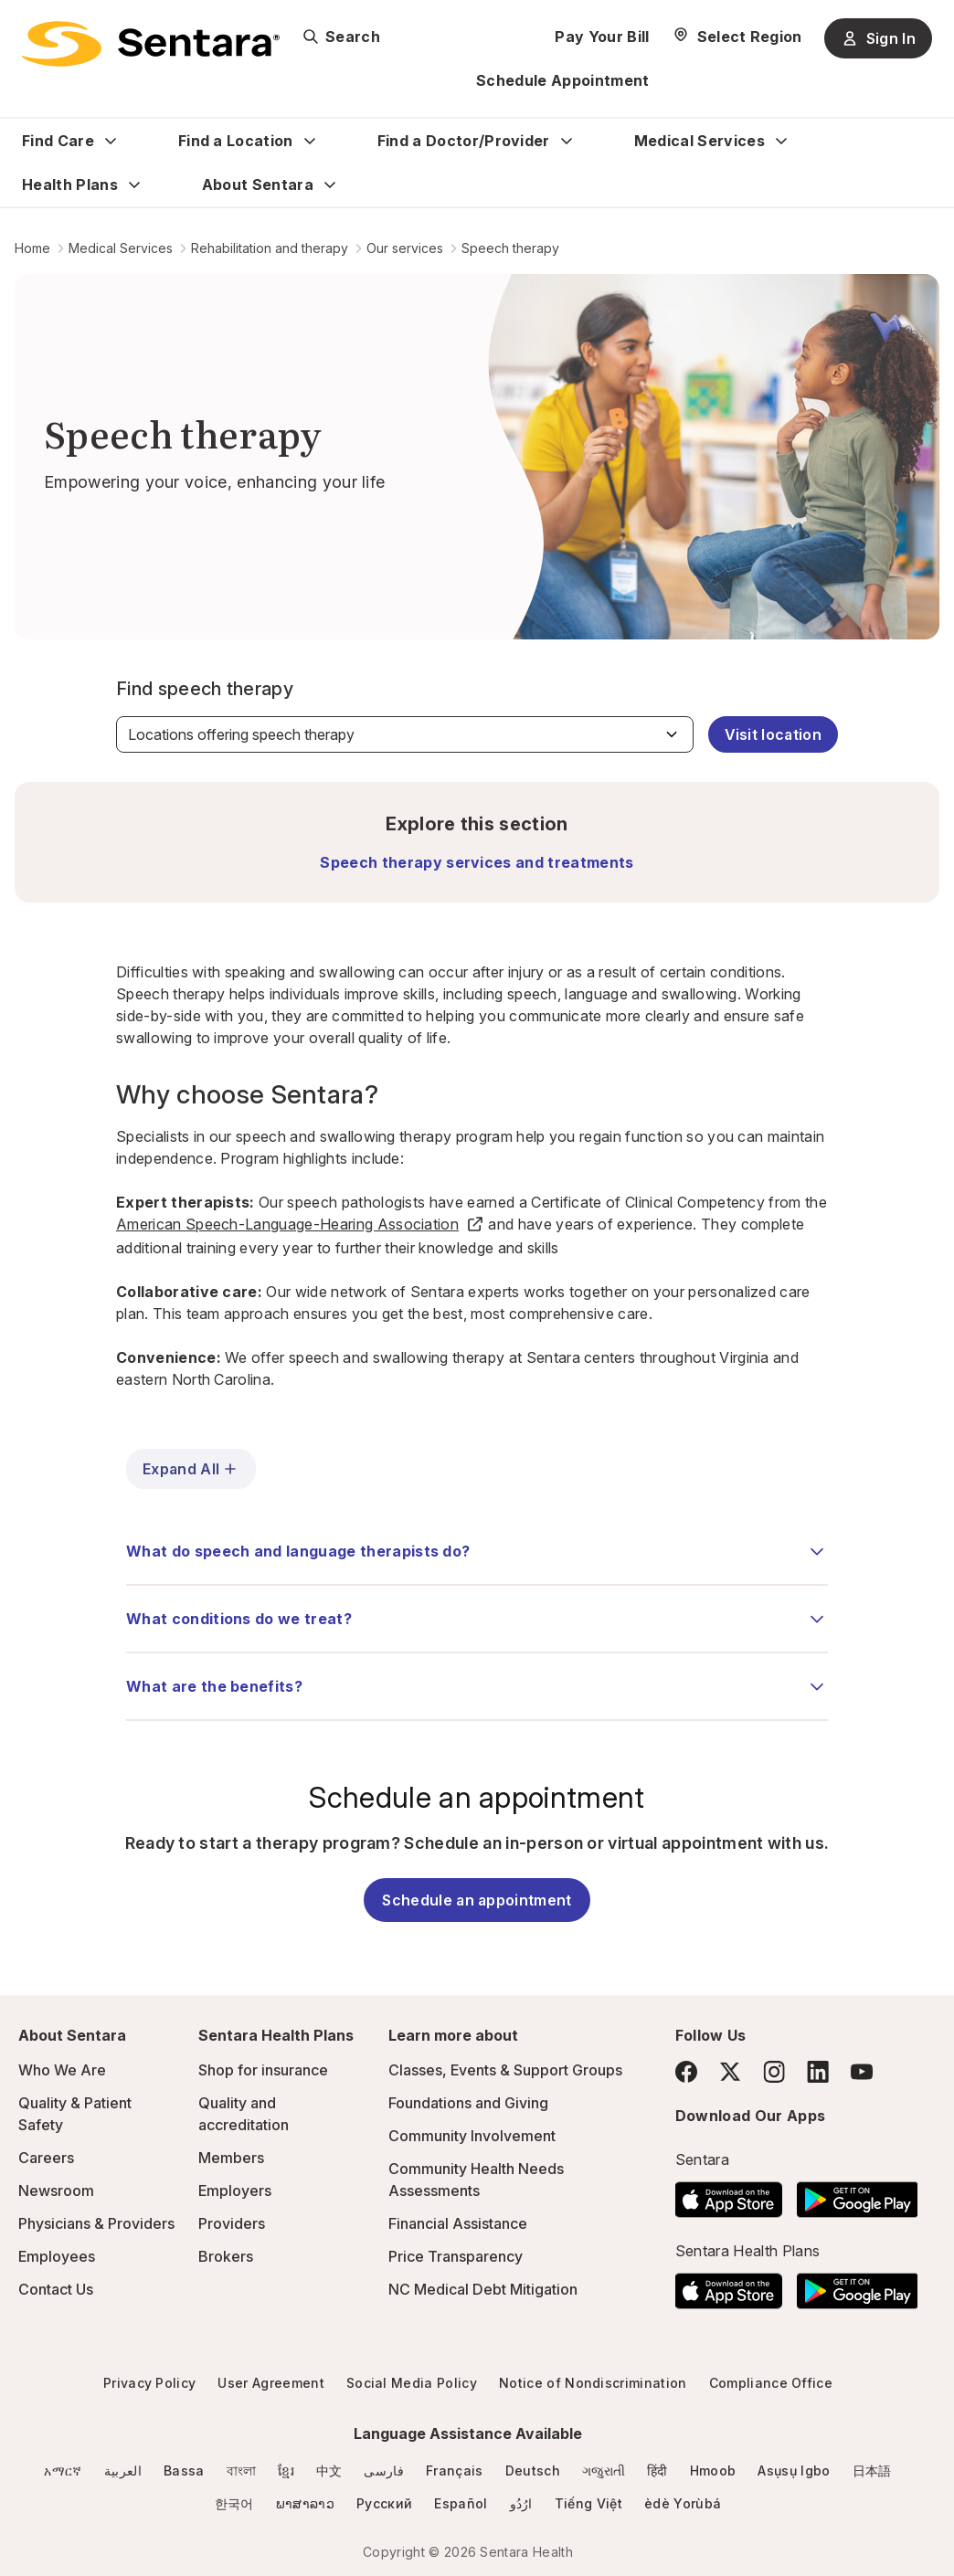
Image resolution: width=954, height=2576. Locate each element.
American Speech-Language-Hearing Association (300, 1224)
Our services (404, 248)
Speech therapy (510, 248)
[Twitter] (730, 2072)
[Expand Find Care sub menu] (110, 141)
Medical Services (699, 141)
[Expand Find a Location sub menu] (310, 141)
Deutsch (532, 2470)
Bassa (184, 2470)
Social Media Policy (411, 2383)
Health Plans (70, 184)
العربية (123, 2470)
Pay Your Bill (602, 36)
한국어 (234, 2503)
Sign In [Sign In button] (878, 38)
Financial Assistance (457, 2223)
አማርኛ (62, 2470)
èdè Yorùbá (682, 2503)
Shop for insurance (263, 2070)
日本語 (872, 2470)
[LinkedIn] (818, 2071)
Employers (234, 2190)
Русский (384, 2503)
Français (454, 2470)
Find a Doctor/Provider (463, 141)
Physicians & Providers (96, 2223)
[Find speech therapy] (405, 734)
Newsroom (56, 2190)
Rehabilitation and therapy (269, 248)
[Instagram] (774, 2071)
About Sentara (257, 184)
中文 (329, 2470)
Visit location (773, 734)
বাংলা (242, 2470)
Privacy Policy (149, 2383)
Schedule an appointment (476, 1900)
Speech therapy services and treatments (476, 862)
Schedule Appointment (562, 80)
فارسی (384, 2470)
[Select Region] (737, 36)
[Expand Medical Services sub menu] (781, 141)
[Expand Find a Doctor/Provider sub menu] (566, 141)
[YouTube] (862, 2072)
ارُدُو (521, 2503)
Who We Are (62, 2070)
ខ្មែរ (286, 2470)
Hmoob (713, 2470)
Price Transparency (455, 2256)
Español (460, 2503)
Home (32, 248)
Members (231, 2157)
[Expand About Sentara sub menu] (330, 184)
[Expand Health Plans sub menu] (134, 184)
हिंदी (657, 2470)
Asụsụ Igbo (794, 2470)
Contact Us (55, 2289)
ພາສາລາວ (305, 2503)
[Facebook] (686, 2072)
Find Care (58, 141)
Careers (46, 2157)
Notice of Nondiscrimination (593, 2383)
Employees (56, 2256)
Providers (231, 2223)
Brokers (225, 2256)
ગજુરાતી (603, 2470)
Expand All (191, 1469)
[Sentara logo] (151, 43)
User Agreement (270, 2383)
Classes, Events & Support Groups (505, 2070)
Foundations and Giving (468, 2103)
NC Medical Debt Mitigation (483, 2289)
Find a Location (235, 141)
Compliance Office (770, 2383)
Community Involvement (472, 2136)
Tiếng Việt (588, 2503)
